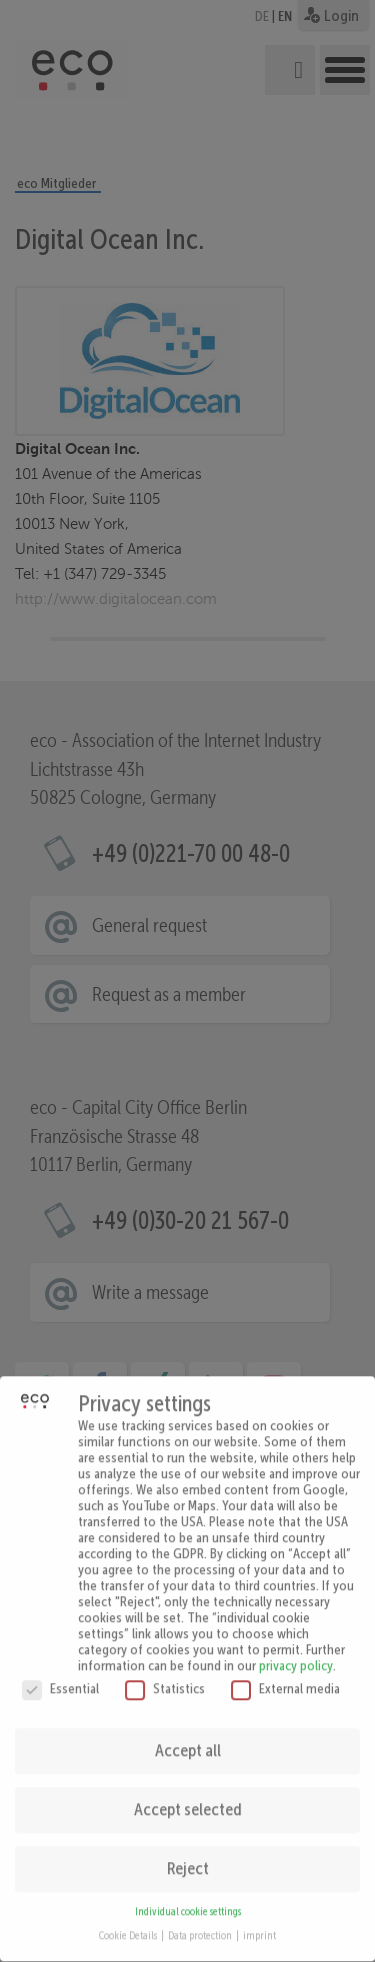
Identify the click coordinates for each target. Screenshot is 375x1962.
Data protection (201, 1919)
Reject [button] (188, 1852)
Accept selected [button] (188, 1793)
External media (285, 1672)
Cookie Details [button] (129, 1919)
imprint (259, 1919)
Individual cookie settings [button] (188, 1895)
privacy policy (296, 1649)
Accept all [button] (188, 1734)
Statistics (165, 1672)
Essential (60, 1672)
